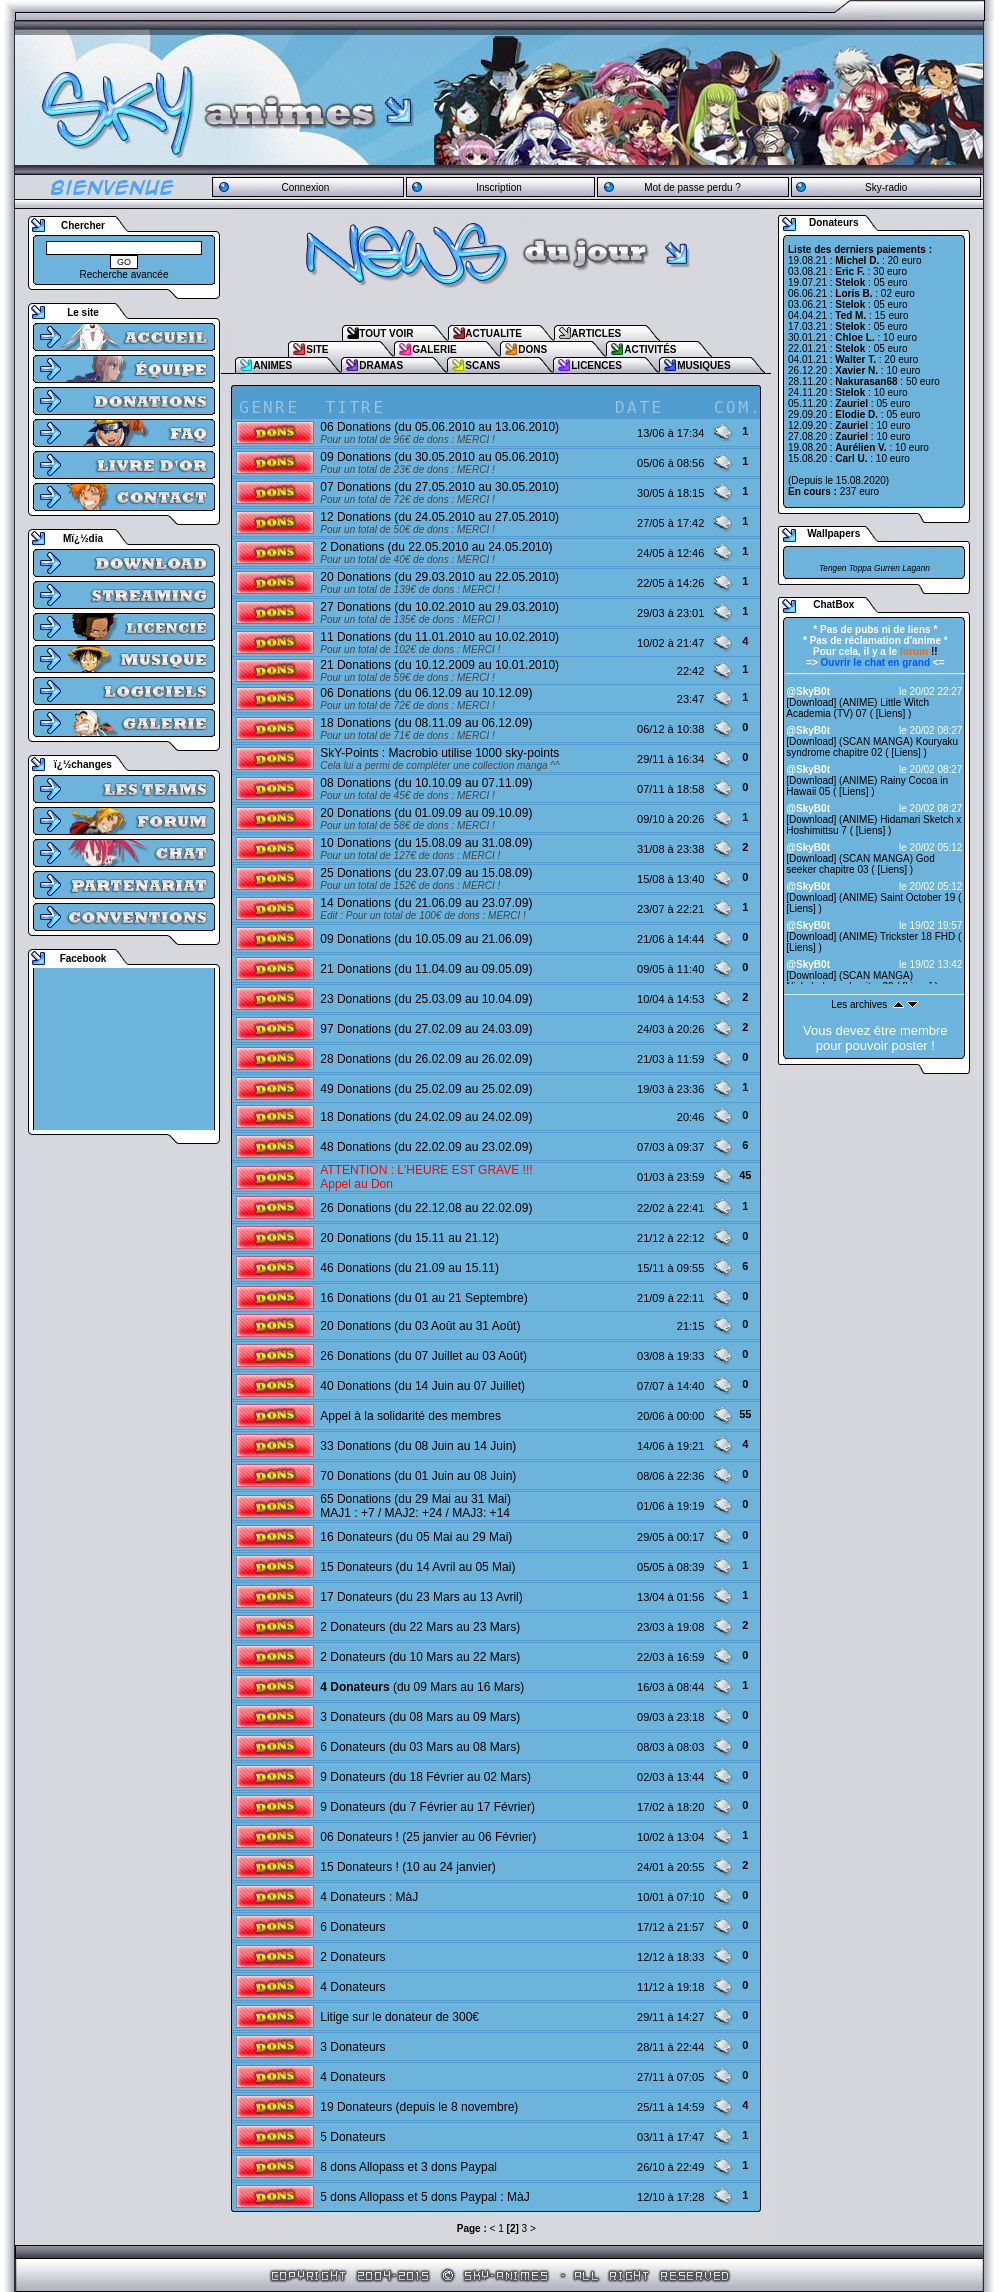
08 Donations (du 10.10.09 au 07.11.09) (426, 783)
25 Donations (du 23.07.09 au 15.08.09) (426, 873)
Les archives (859, 1004)
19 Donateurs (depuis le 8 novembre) (419, 2107)
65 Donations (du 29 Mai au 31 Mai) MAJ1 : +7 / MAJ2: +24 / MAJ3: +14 (415, 1506)
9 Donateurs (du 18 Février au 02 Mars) (425, 1777)
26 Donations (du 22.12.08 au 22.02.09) (426, 1208)
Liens (891, 713)
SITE (317, 349)
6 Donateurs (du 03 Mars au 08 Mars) (420, 1747)
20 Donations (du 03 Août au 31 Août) (420, 1326)
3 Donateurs (352, 2047)
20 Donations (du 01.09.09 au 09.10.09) (426, 813)
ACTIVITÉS (650, 349)
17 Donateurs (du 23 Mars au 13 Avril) (421, 1597)
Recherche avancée (124, 274)
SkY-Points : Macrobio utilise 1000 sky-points (439, 753)
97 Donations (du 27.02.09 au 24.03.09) (426, 1029)
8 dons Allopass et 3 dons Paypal (408, 2167)
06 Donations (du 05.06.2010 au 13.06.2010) (439, 427)
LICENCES (596, 365)
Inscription (499, 187)
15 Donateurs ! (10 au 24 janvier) (407, 1867)
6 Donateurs (352, 1927)
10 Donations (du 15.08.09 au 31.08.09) (426, 843)
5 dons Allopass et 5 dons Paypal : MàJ (424, 2197)
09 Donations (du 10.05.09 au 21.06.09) (426, 939)
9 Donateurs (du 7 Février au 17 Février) (427, 1807)
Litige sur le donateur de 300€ (399, 2017)
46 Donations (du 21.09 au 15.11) (409, 1268)
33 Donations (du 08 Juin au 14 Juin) (418, 1446)
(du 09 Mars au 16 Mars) (422, 1687)
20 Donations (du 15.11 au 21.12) (409, 1238)
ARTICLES (596, 333)
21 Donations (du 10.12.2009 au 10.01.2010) (439, 665)
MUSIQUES (703, 365)
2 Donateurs (352, 1957)
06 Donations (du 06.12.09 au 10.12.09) (426, 693)
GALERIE (434, 349)
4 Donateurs (352, 1987)
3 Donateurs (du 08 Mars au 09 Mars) (420, 1717)
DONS (532, 349)
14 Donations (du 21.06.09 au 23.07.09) (426, 903)
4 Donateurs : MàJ (369, 1897)
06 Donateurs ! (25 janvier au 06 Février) (428, 1837)
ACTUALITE (493, 333)
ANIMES (272, 365)
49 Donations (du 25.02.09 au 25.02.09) (426, 1089)
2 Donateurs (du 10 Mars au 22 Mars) (420, 1657)
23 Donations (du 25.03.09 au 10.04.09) (426, 999)
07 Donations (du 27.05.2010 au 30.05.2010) (439, 487)
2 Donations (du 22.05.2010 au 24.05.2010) (436, 547)
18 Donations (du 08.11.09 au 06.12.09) (426, 723)
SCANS (482, 365)
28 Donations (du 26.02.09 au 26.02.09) (426, 1059)
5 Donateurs (352, 2137)
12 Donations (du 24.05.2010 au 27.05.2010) (439, 517)
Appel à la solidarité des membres (410, 1416)
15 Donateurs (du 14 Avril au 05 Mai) (417, 1567)
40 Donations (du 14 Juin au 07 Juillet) (422, 1386)
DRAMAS (381, 365)
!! (919, 651)
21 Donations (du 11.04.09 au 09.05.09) (426, 969)
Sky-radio (886, 187)
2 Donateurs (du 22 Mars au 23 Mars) (420, 1627)
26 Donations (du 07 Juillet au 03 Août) (423, 1356)
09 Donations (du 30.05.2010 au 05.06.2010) (439, 457)
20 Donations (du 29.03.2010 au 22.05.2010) (439, 577)
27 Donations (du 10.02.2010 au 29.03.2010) (439, 607)
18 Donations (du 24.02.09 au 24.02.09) (426, 1117)
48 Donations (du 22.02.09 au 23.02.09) (426, 1147)
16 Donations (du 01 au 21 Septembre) (423, 1298)
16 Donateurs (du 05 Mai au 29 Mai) (416, 1537)
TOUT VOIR (386, 333)
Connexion (305, 187)
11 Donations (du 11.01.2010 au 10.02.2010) (439, 637)
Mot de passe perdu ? (692, 187)
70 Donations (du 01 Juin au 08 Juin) (418, 1476)
